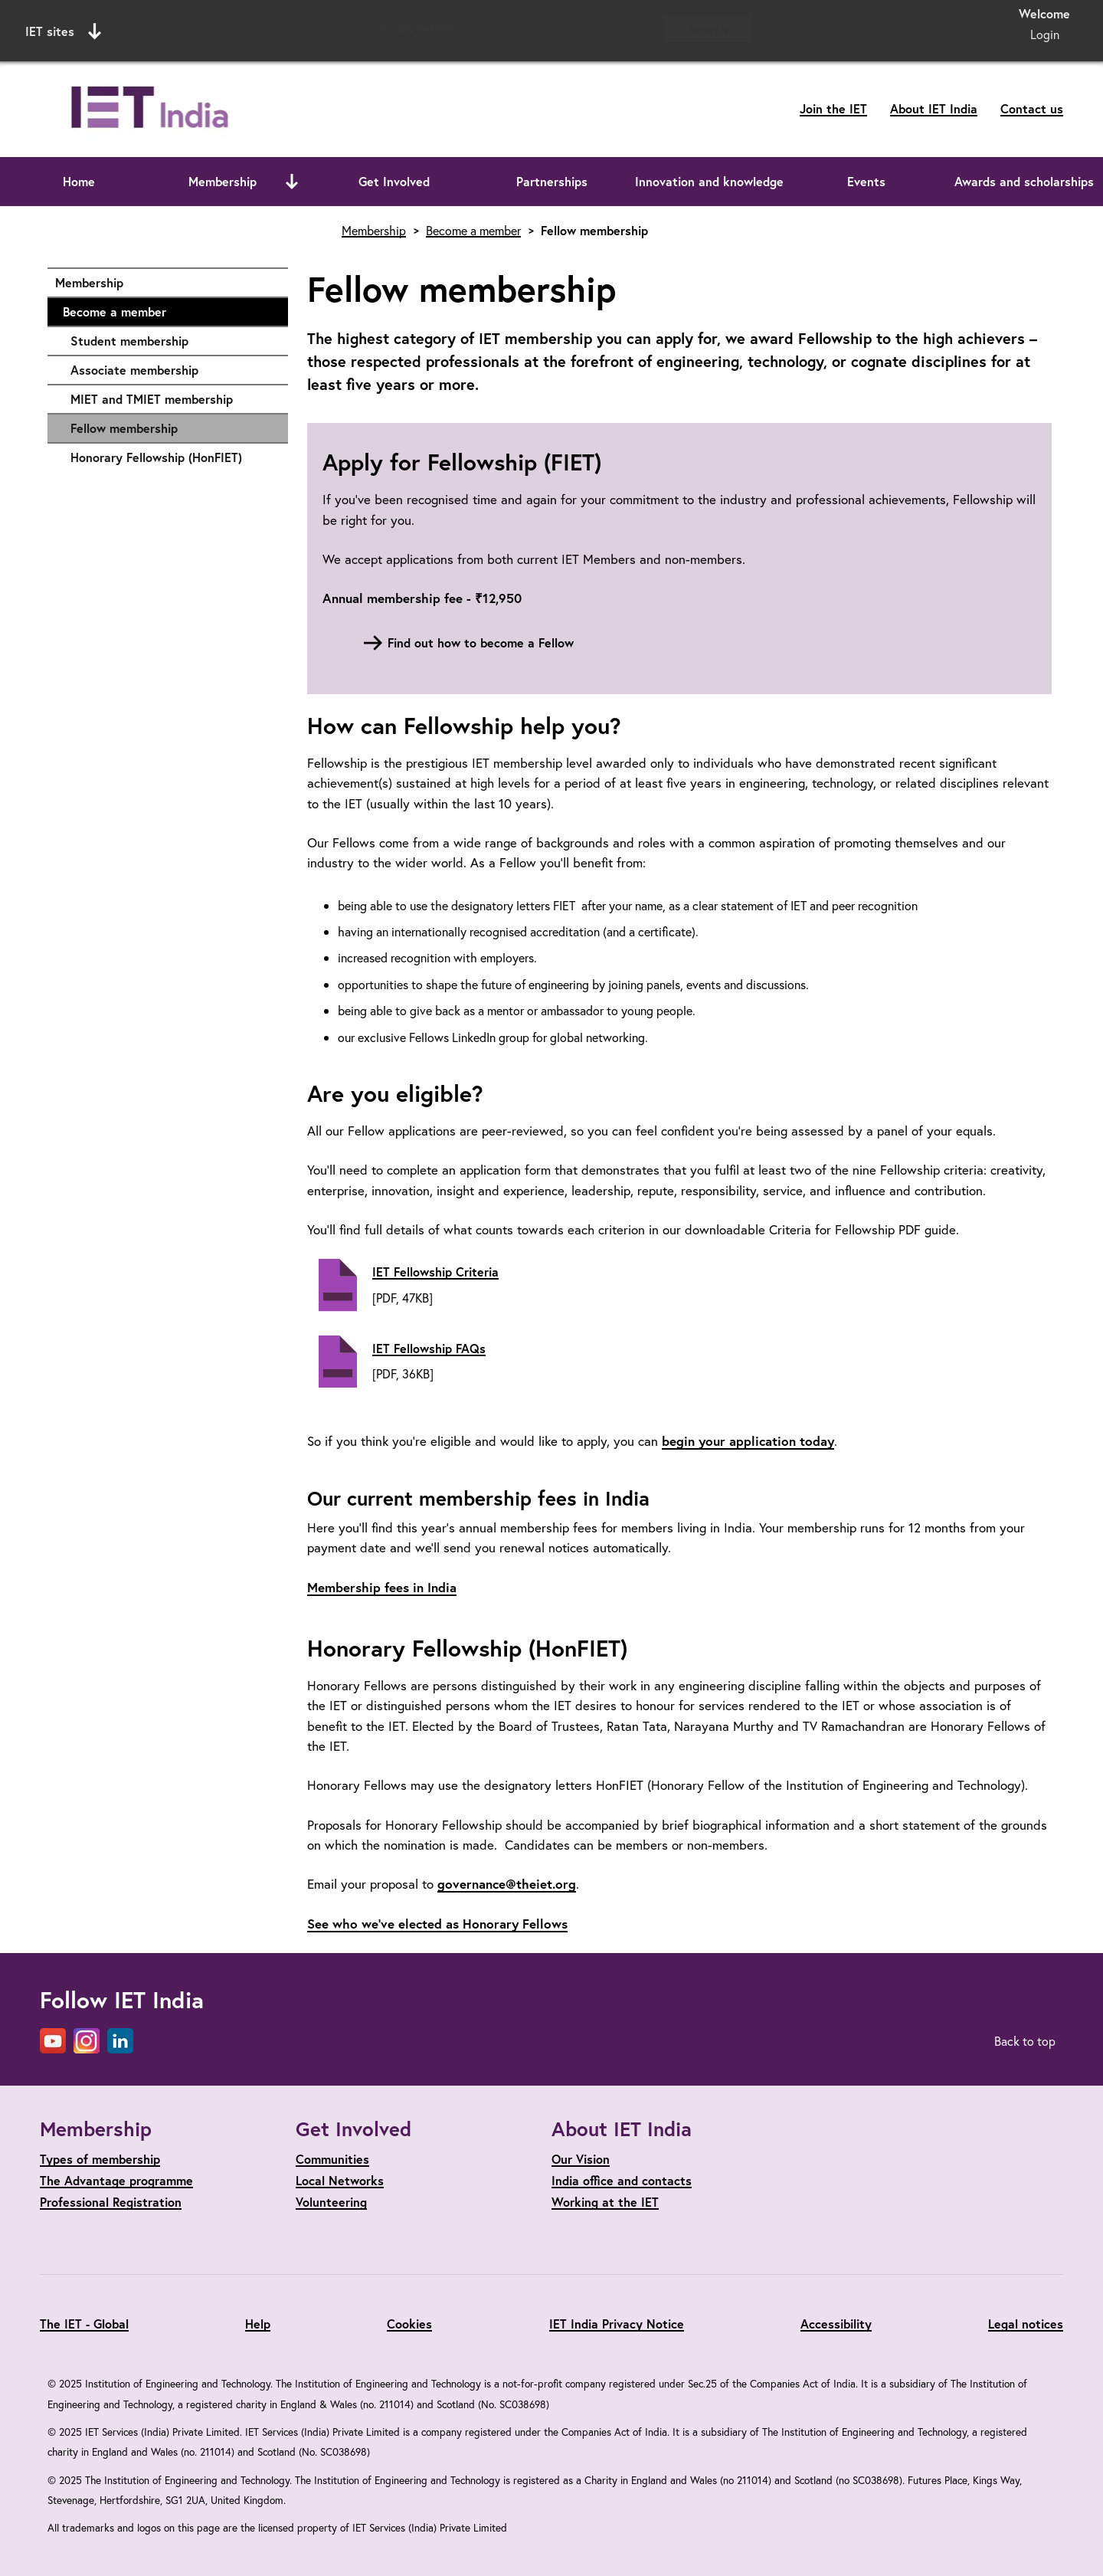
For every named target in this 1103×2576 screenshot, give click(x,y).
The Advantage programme (116, 2180)
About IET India (933, 108)
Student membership (171, 341)
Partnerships (552, 181)
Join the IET (833, 108)
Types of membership (100, 2159)
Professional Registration (111, 2202)
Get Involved (394, 181)
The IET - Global (84, 2323)
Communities (332, 2159)
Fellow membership (124, 428)
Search (708, 29)
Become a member (168, 312)
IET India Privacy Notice (616, 2323)
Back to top (1025, 2041)
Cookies (409, 2323)
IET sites (63, 31)
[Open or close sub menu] (292, 181)
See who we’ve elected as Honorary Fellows (437, 1923)
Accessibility (836, 2323)
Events (866, 181)
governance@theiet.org (506, 1884)
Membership (222, 181)
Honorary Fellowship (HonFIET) (171, 457)
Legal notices (1025, 2323)
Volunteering (331, 2202)
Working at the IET (605, 2202)
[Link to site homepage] (200, 109)
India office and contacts (622, 2180)
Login (1044, 34)
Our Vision (581, 2159)
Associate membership (171, 370)
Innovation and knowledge (709, 181)
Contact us (1031, 108)
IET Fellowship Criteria (435, 1271)
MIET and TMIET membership (171, 399)
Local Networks (340, 2180)
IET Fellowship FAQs (429, 1348)
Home (79, 181)
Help (257, 2323)
